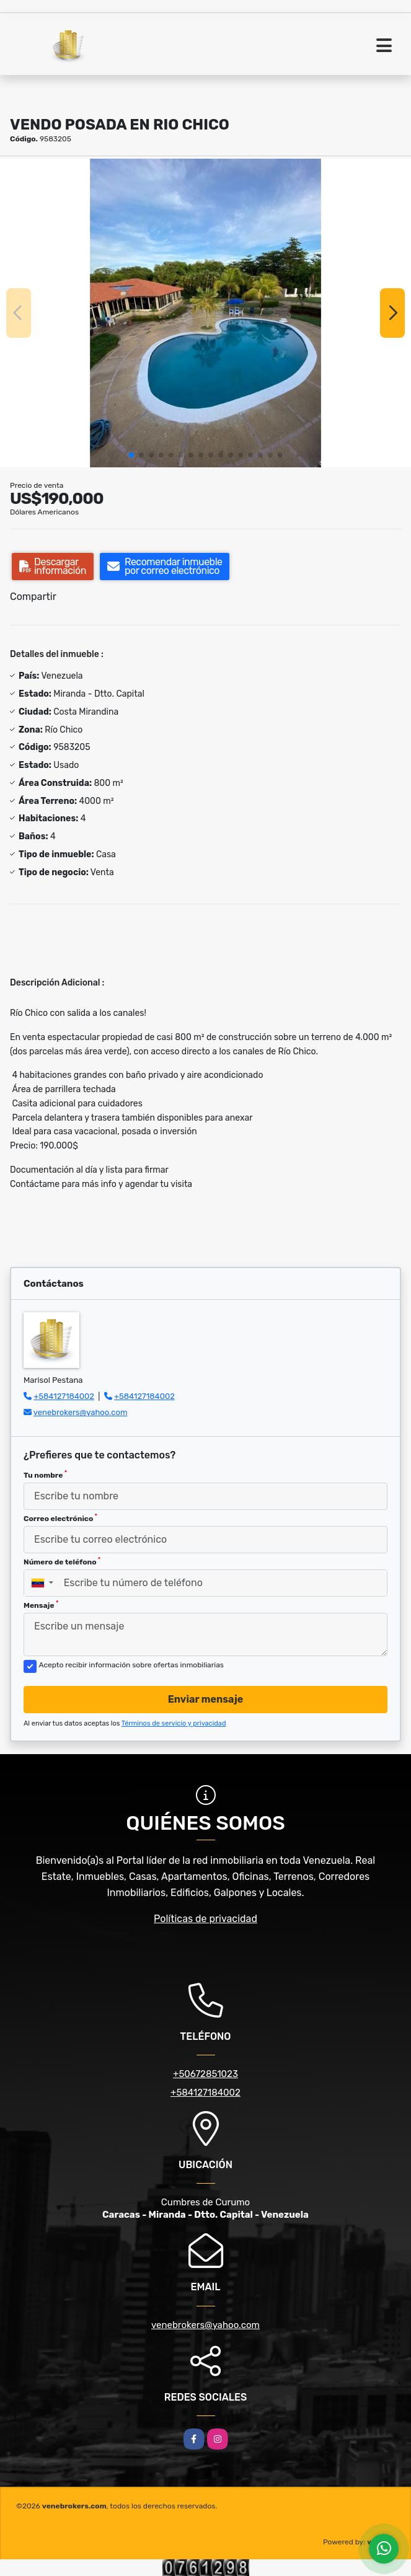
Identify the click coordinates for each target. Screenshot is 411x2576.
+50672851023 (205, 2074)
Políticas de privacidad (205, 1919)
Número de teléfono (62, 1561)
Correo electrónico (60, 1518)
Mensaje (41, 1605)
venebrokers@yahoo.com (80, 1412)
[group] (205, 313)
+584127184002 (63, 1396)
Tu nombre (45, 1475)
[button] (131, 454)
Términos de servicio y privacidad (174, 1723)
